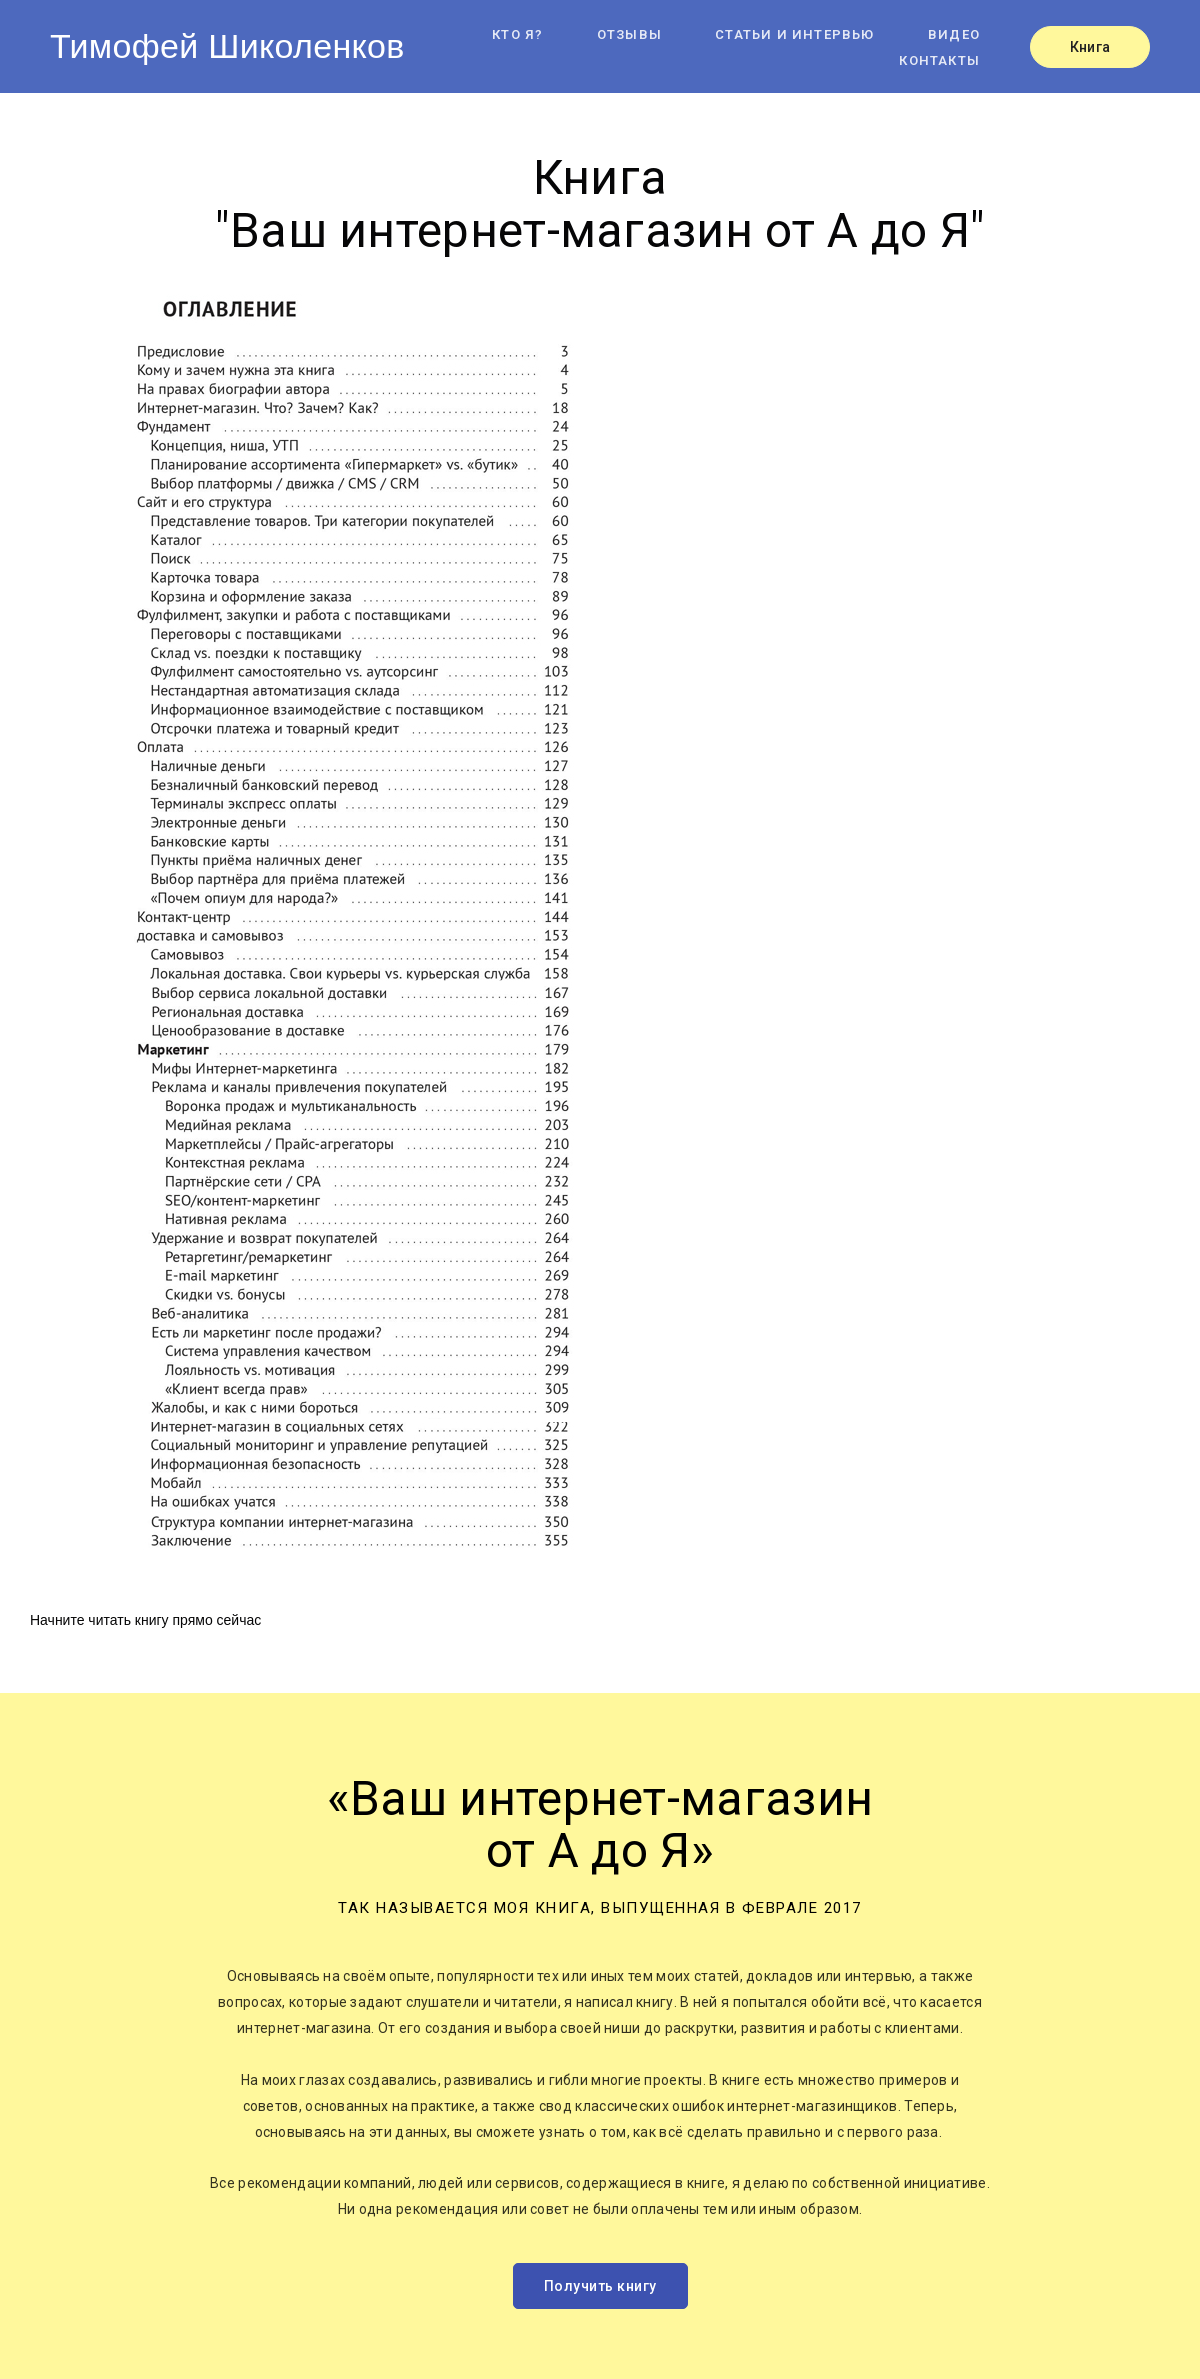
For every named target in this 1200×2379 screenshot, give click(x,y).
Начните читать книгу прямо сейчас (145, 1620)
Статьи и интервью (794, 34)
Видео (954, 34)
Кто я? (517, 34)
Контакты (939, 60)
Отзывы (629, 34)
